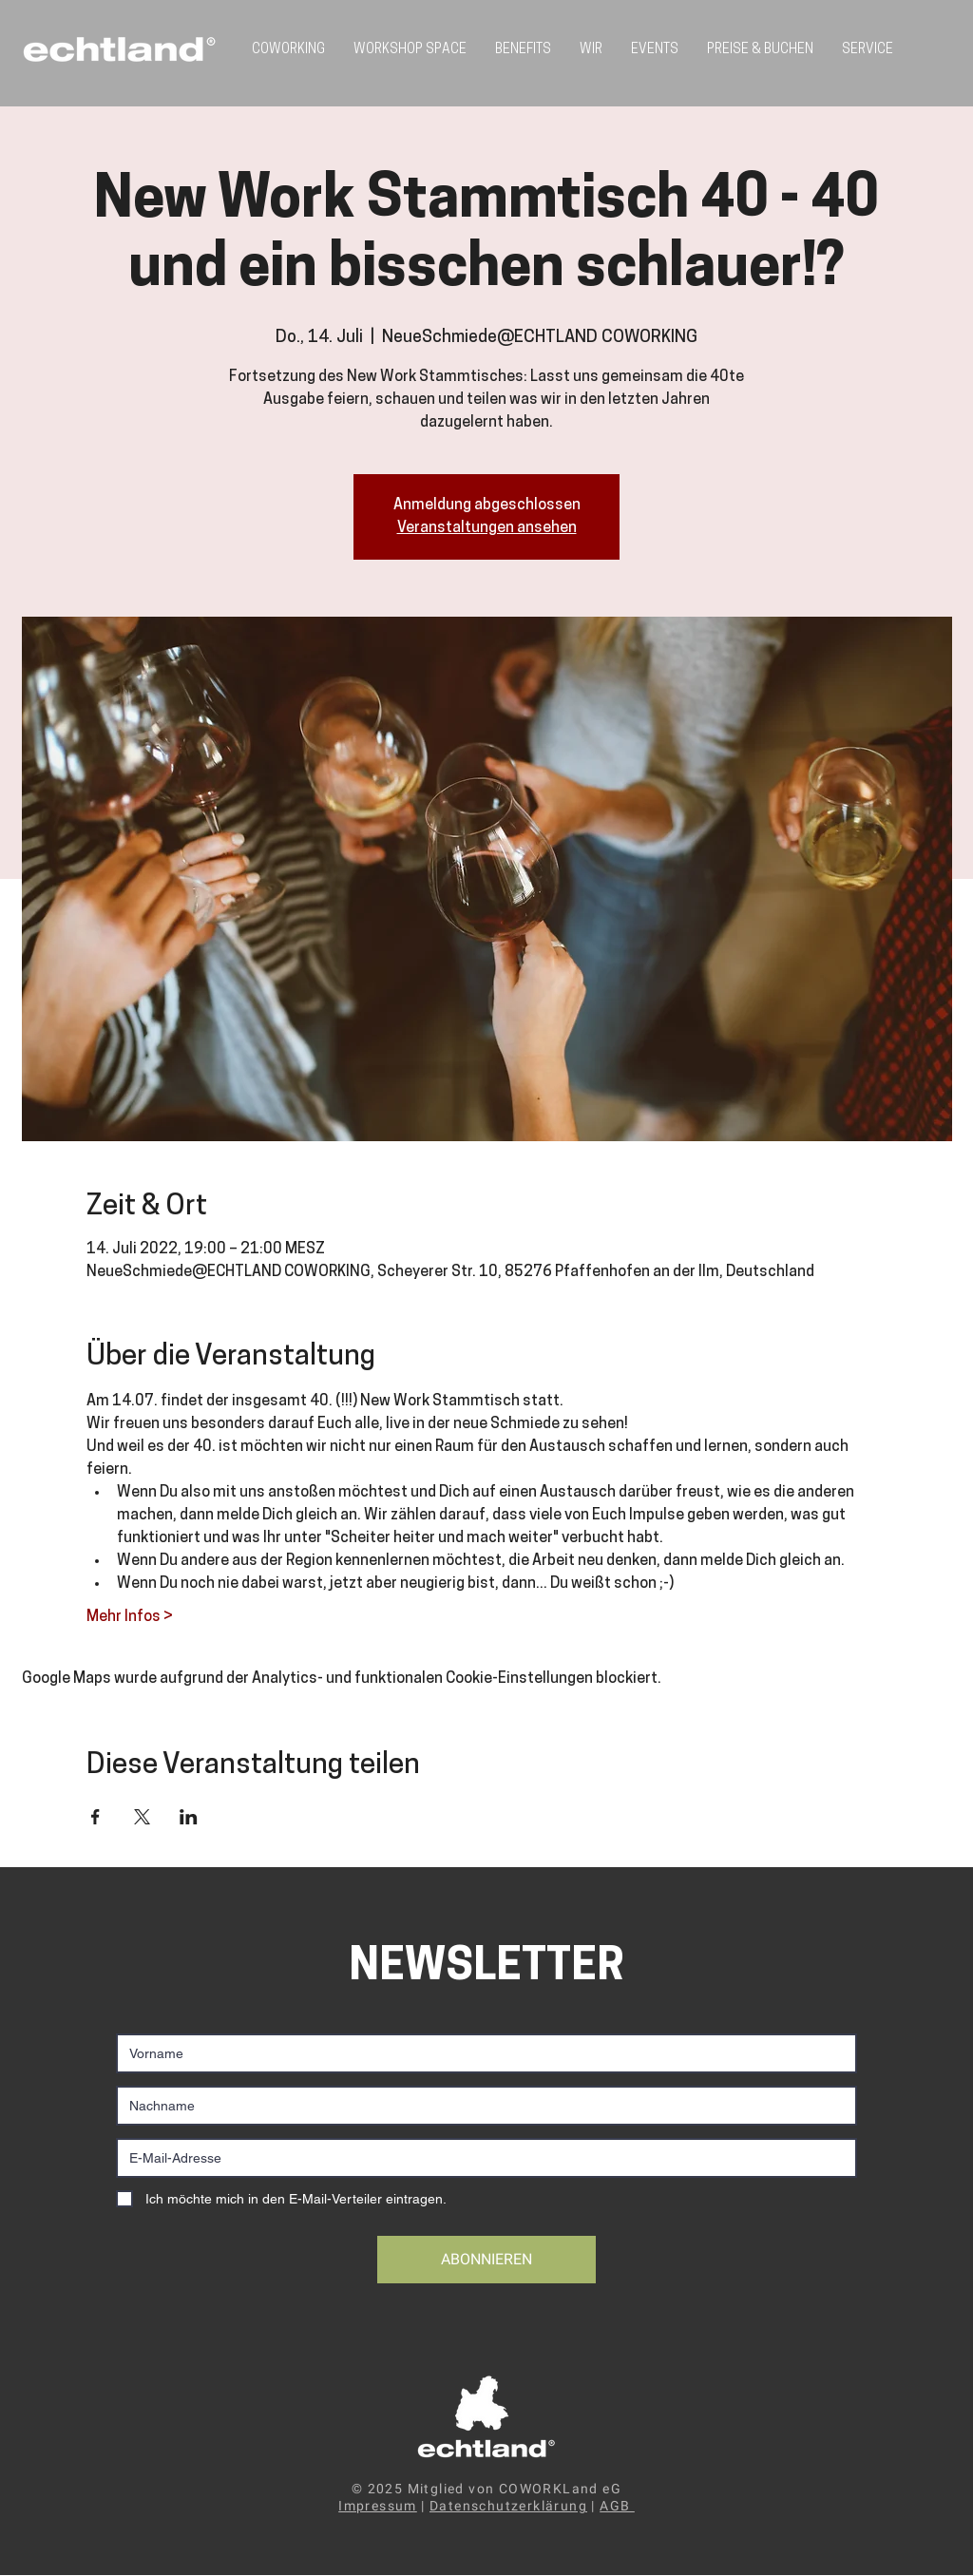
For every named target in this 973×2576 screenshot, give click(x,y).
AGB (617, 2505)
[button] (867, 50)
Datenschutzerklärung (508, 2505)
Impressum (377, 2505)
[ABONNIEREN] (486, 2259)
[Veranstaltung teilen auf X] (142, 1816)
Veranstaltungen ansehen (487, 528)
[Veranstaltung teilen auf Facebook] (95, 1816)
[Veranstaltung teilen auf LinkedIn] (189, 1816)
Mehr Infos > (129, 1617)
